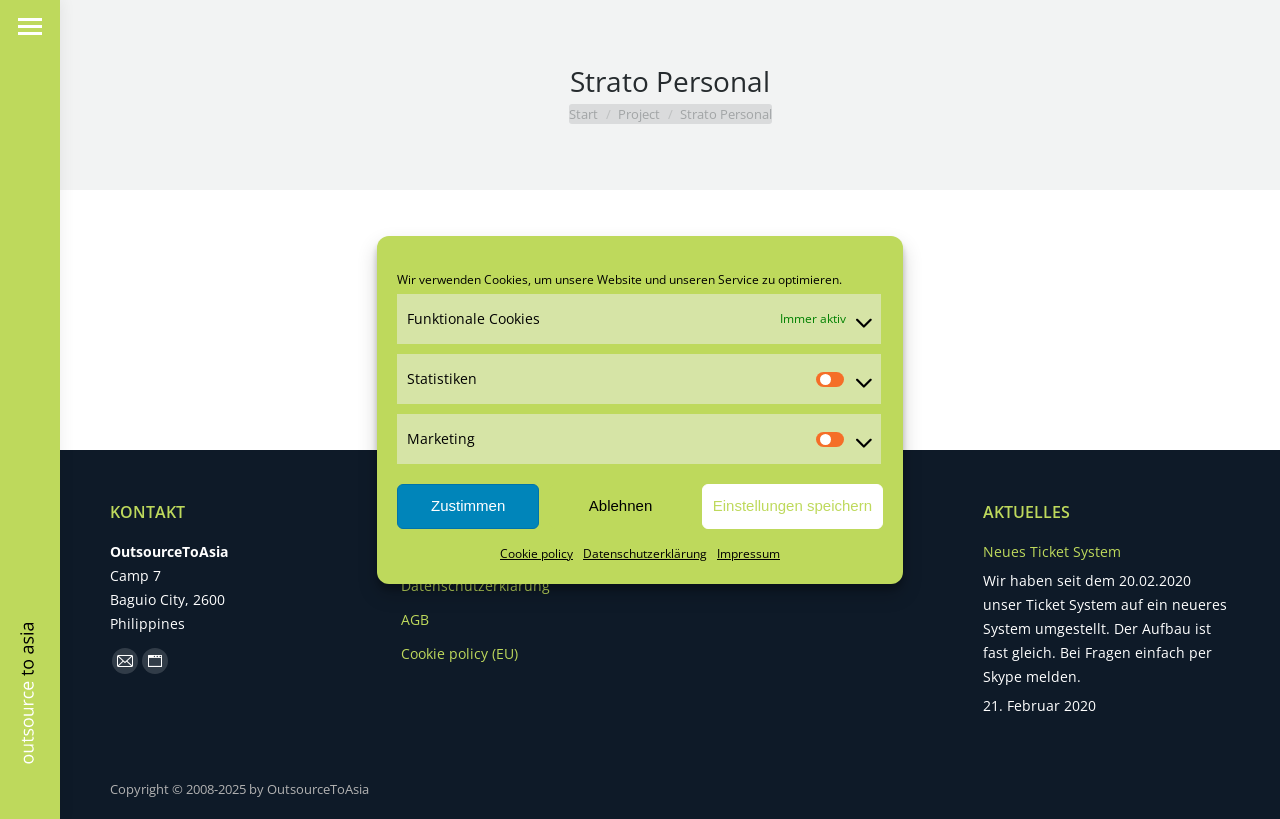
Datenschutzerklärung (645, 553)
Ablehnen (620, 505)
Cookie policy (536, 553)
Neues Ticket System (1052, 551)
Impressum (748, 553)
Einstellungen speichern (792, 505)
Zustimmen (468, 505)
